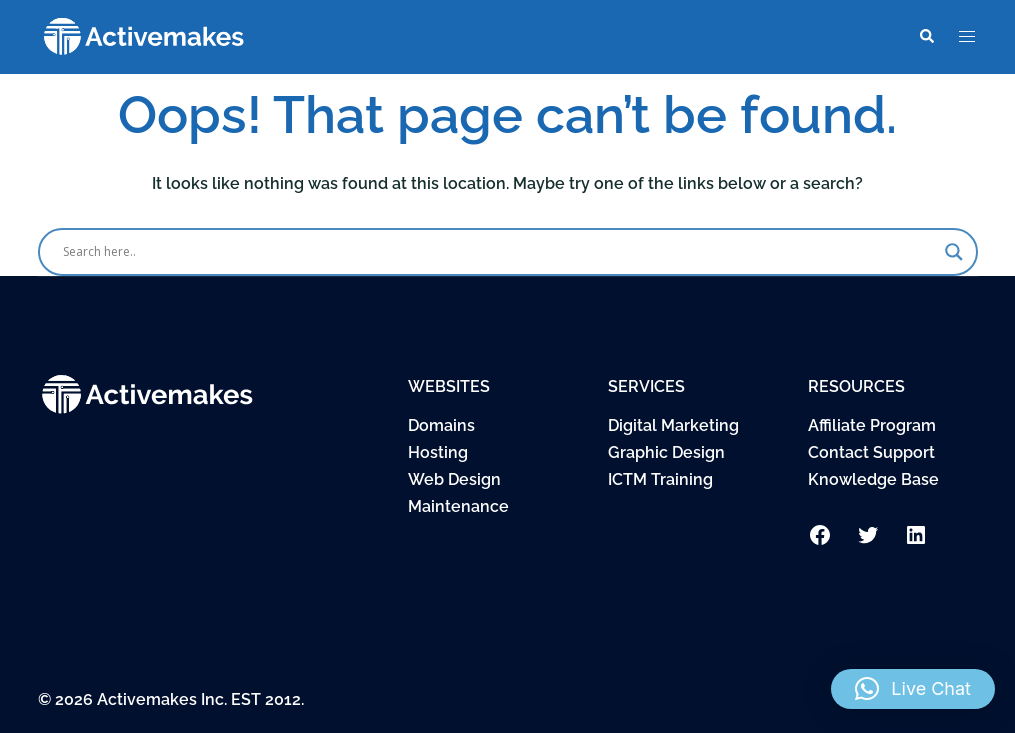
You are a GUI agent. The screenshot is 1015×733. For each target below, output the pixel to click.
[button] (926, 37)
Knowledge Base (873, 479)
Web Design (454, 479)
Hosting (438, 452)
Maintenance (458, 506)
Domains (441, 425)
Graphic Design (666, 452)
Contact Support (871, 452)
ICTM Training (660, 479)
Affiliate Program (872, 425)
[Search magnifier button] (954, 252)
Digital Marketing (673, 425)
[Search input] (499, 252)
